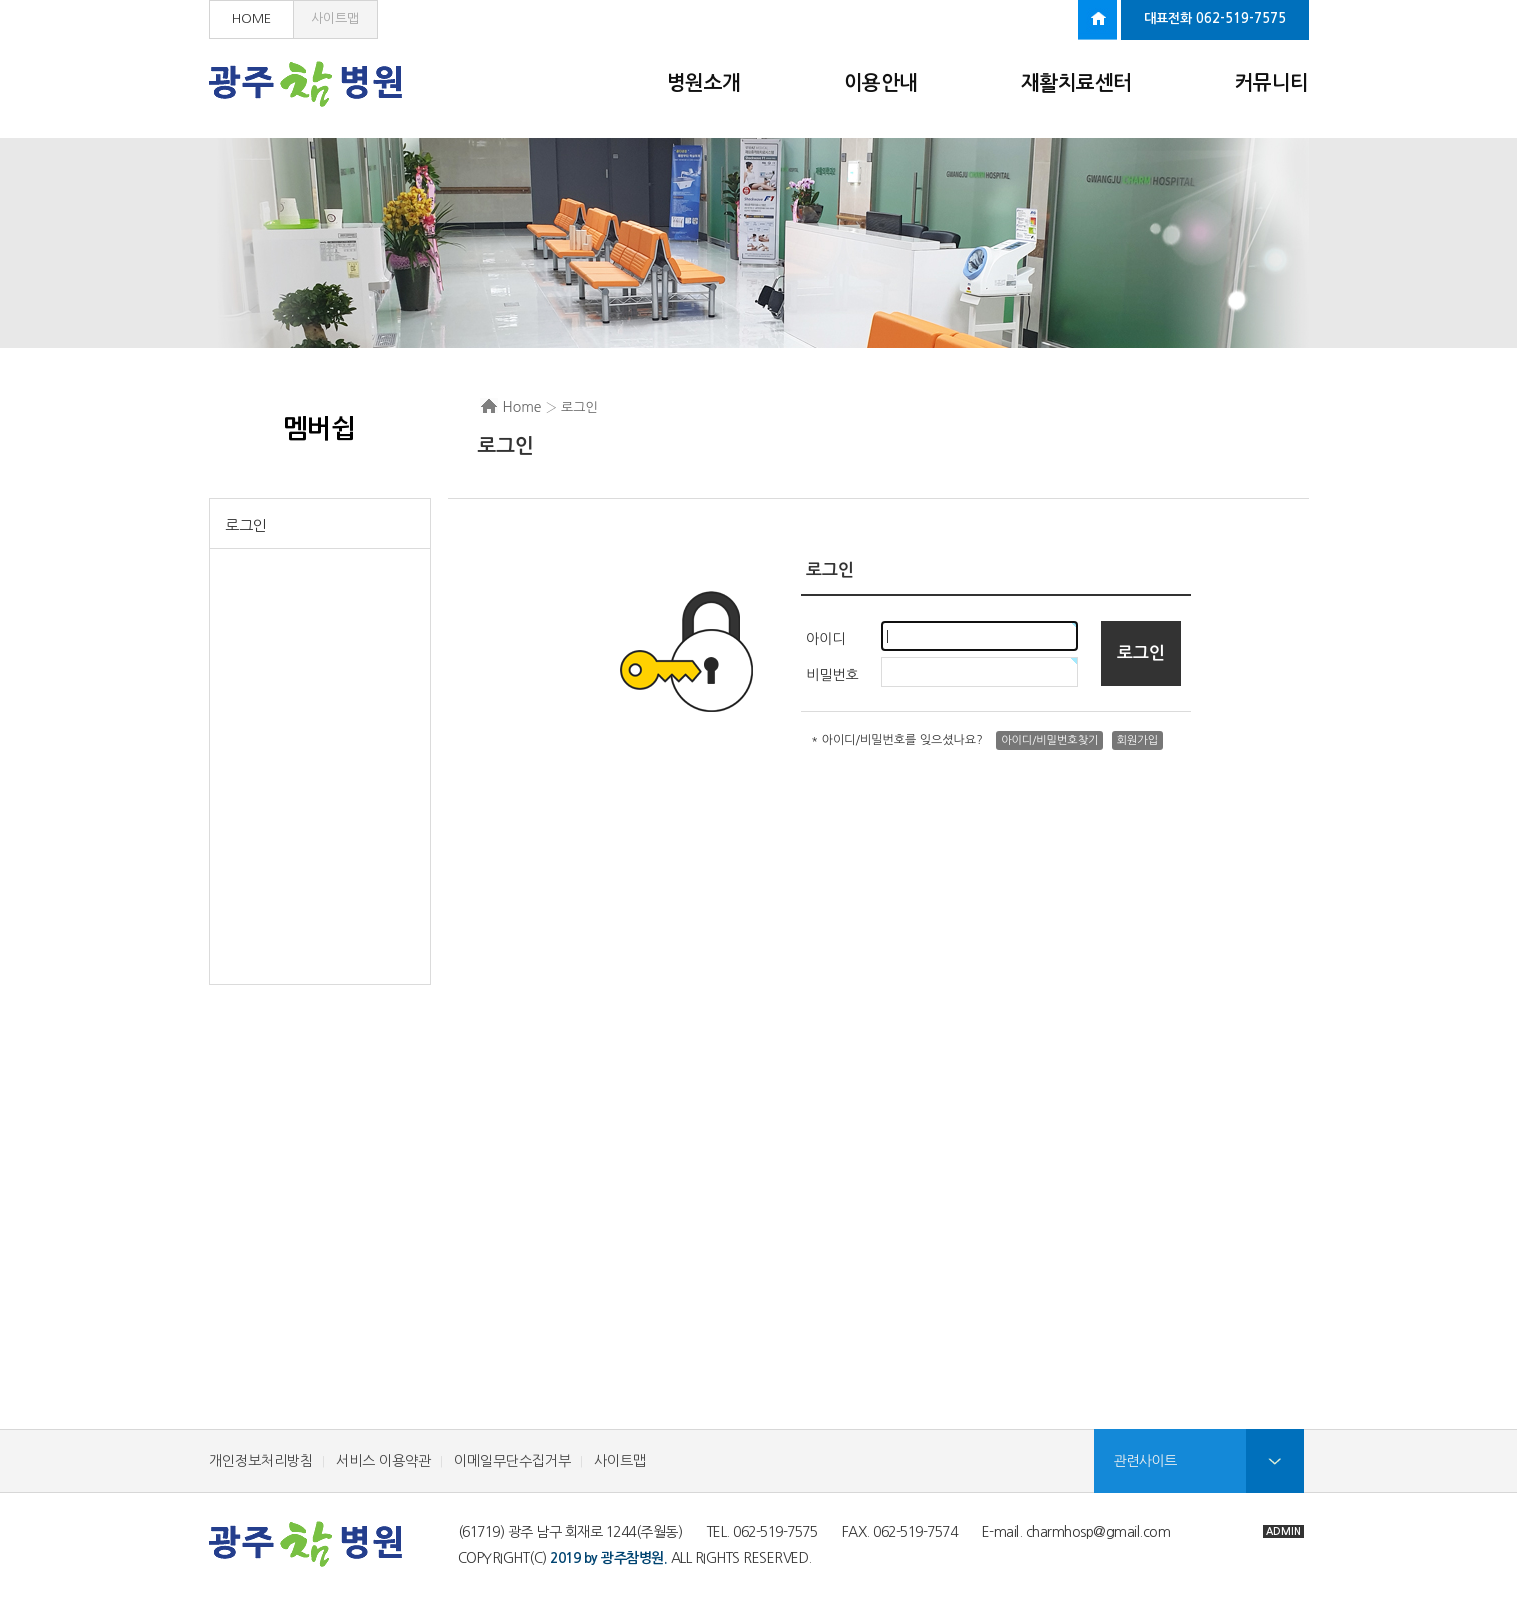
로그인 (246, 525)
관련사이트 (1145, 1461)
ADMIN (1283, 1531)
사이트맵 (335, 18)
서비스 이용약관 (383, 1461)
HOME (251, 18)
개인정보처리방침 (261, 1461)
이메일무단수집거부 (512, 1461)
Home (522, 407)
